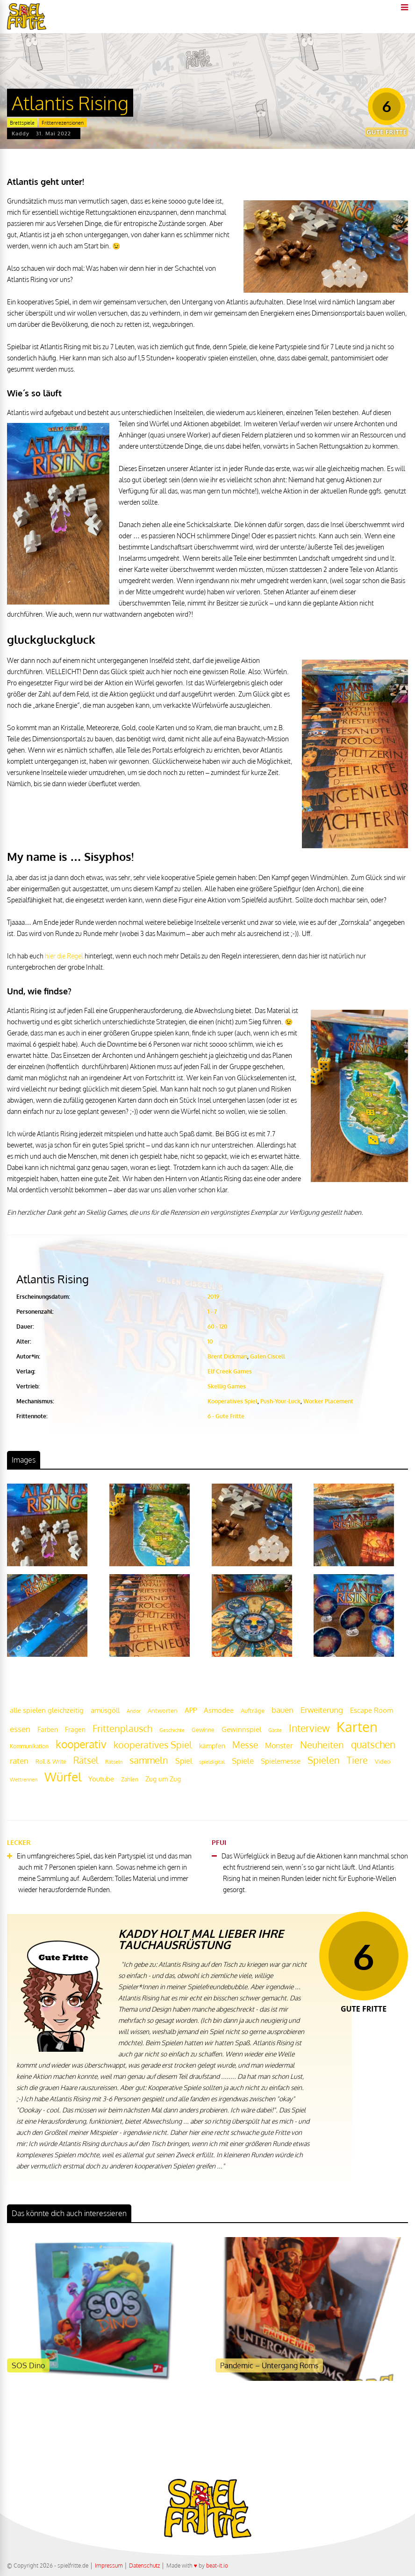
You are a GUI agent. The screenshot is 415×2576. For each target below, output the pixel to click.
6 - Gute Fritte (226, 1416)
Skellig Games (227, 1386)
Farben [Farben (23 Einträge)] (47, 1729)
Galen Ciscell (267, 1356)
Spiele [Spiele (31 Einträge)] (243, 1761)
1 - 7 (212, 1311)
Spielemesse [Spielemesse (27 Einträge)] (281, 1761)
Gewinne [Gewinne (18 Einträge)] (203, 1729)
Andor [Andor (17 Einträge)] (134, 1710)
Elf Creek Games (230, 1371)
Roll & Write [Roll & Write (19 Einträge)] (51, 1761)
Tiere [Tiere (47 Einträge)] (357, 1760)
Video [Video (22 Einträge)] (383, 1761)
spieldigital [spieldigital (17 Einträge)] (212, 1761)
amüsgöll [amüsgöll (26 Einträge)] (105, 1710)
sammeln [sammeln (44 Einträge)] (148, 1760)
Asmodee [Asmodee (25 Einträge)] (219, 1710)
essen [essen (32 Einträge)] (20, 1729)
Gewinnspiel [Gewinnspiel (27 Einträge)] (241, 1729)
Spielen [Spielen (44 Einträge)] (324, 1760)
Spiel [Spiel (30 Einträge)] (183, 1761)
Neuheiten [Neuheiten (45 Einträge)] (322, 1745)
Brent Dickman (227, 1356)
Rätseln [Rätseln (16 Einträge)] (113, 1762)
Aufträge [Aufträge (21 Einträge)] (253, 1710)
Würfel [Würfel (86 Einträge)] (62, 1776)
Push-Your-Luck (280, 1401)
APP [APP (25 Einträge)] (191, 1710)
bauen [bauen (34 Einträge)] (282, 1709)
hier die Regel (64, 956)
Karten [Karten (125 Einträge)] (357, 1726)
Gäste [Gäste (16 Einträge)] (275, 1730)
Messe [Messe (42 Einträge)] (245, 1745)
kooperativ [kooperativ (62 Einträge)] (81, 1744)
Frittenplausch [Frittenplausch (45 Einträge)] (122, 1728)
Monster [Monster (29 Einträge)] (279, 1745)
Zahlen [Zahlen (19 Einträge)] (129, 1779)
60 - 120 (218, 1326)
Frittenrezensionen (63, 123)
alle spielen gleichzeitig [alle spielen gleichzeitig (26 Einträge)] (47, 1710)
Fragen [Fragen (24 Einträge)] (75, 1729)
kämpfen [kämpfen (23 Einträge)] (212, 1746)
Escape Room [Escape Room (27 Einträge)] (371, 1710)
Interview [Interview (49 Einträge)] (309, 1728)
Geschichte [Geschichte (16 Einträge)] (172, 1730)
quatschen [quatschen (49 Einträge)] (373, 1744)
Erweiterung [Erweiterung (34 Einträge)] (322, 1709)
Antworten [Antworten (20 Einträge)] (163, 1710)
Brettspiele (22, 123)
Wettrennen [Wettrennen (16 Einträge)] (23, 1779)
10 (210, 1341)
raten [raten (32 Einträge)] (19, 1761)
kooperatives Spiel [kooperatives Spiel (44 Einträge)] (153, 1745)
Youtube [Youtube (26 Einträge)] (101, 1778)
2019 (213, 1296)
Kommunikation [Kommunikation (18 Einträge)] (29, 1746)
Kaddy (20, 133)
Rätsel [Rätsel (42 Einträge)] (85, 1760)
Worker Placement (328, 1401)
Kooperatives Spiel (233, 1401)
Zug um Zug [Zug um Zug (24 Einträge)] (163, 1778)
